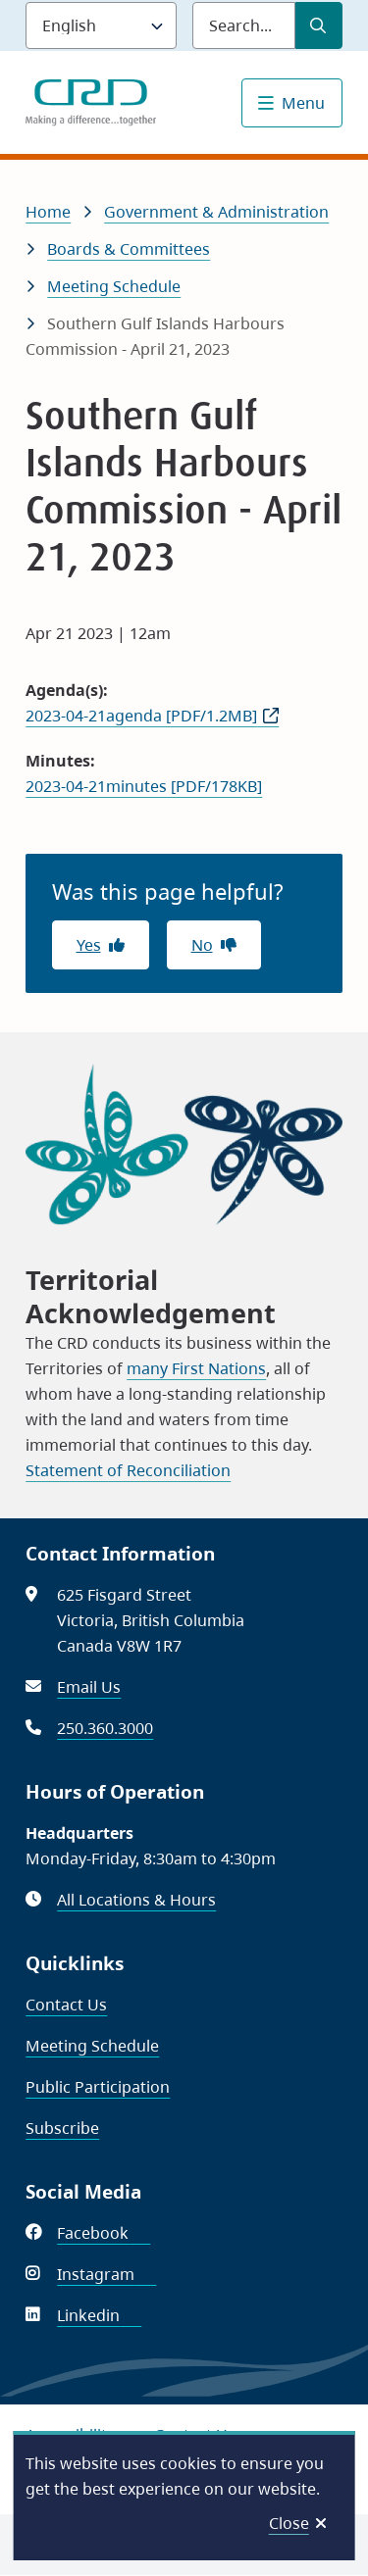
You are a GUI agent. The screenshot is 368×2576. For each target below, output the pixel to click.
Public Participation (98, 2087)
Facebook (103, 2233)
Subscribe (62, 2128)
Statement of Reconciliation (128, 1470)
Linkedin (99, 2315)
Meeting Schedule (114, 286)
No (202, 945)
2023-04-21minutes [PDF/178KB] (144, 786)
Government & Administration (216, 212)
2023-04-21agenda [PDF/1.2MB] (141, 715)
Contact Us (66, 2004)
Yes (89, 945)
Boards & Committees (128, 249)
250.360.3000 (105, 1728)
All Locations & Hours (136, 1899)
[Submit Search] (318, 25)
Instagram (106, 2274)
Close (289, 2523)
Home (48, 212)
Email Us (89, 1687)
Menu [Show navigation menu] (303, 103)
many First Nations (196, 1368)
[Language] (101, 25)
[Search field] (243, 25)
